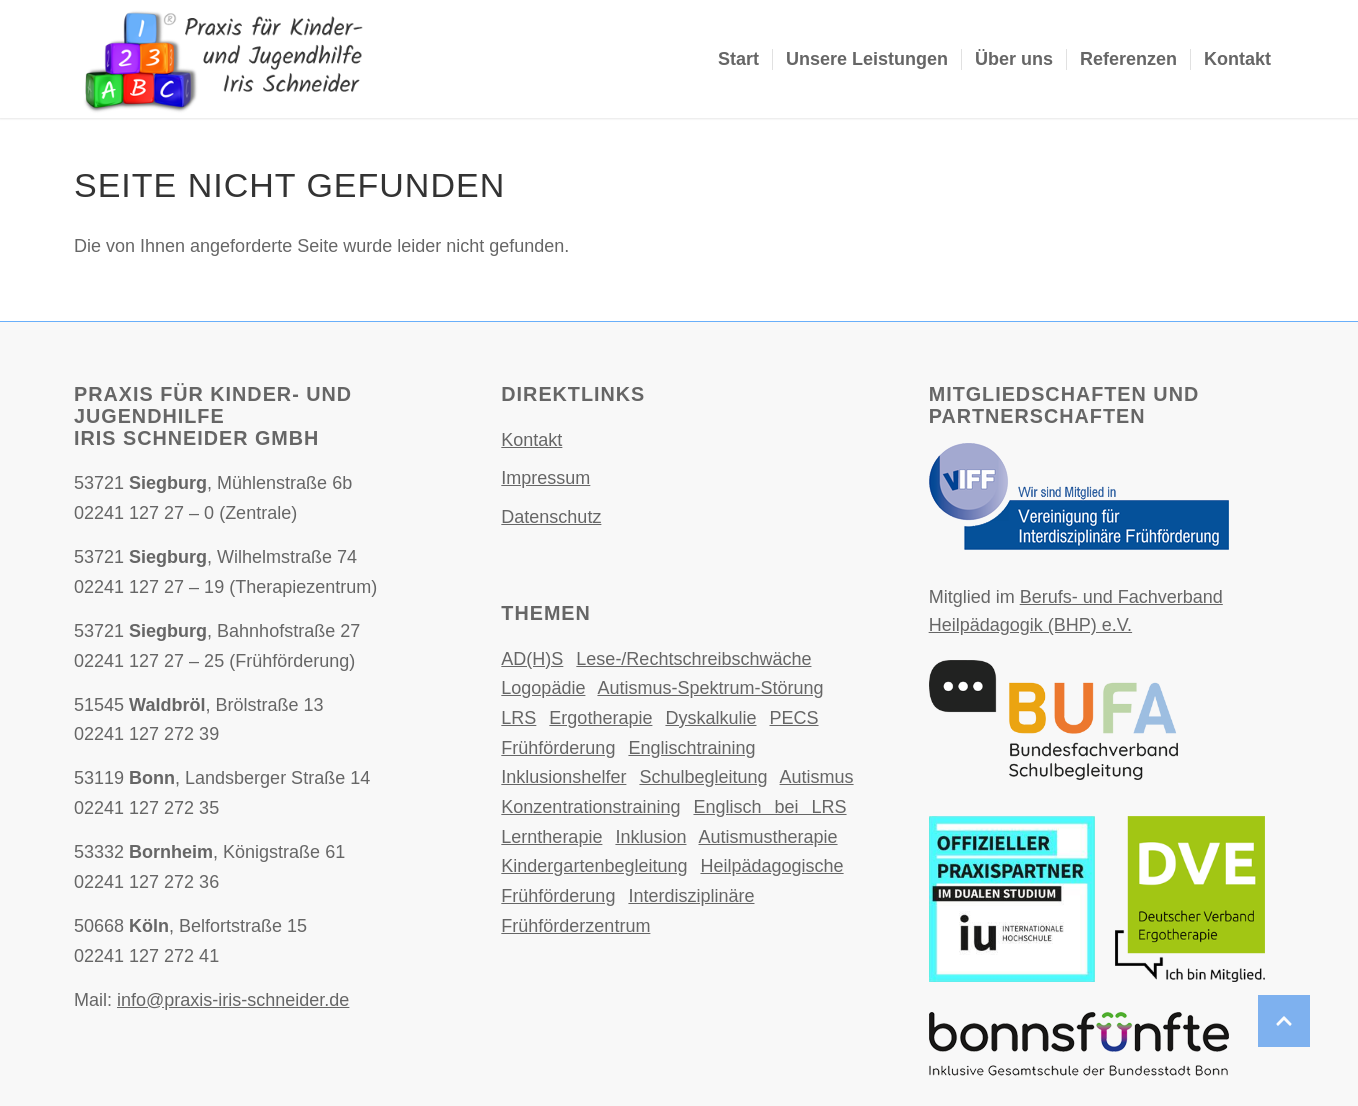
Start (738, 59)
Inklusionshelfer (563, 777)
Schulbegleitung (703, 777)
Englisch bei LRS (769, 807)
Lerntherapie (551, 837)
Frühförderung (558, 748)
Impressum (545, 478)
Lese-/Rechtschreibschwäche (693, 659)
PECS (794, 718)
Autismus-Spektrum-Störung (710, 688)
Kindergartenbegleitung (594, 866)
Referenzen (1128, 59)
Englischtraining (691, 748)
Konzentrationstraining (590, 807)
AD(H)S (532, 659)
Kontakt (1237, 59)
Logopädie (543, 688)
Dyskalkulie (710, 718)
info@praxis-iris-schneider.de (233, 1000)
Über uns (1014, 59)
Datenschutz (551, 517)
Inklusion (650, 837)
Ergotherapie (600, 718)
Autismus (817, 777)
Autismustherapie (767, 837)
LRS (518, 718)
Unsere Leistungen (867, 59)
